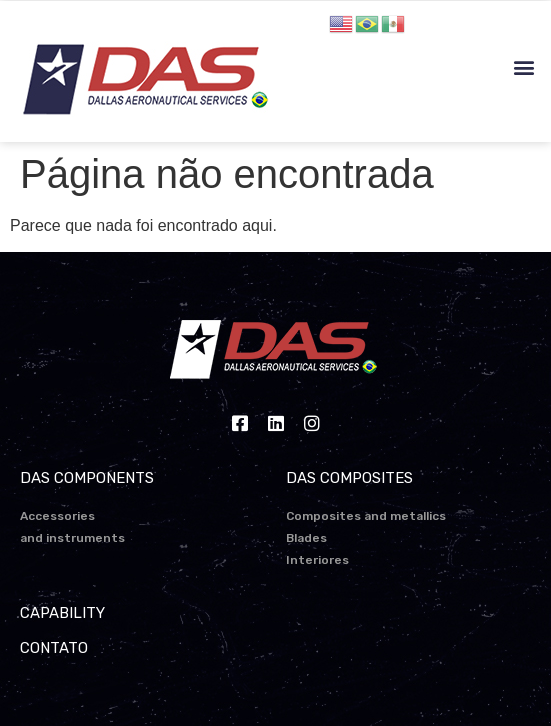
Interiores (317, 560)
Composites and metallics (366, 516)
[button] (524, 67)
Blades (306, 538)
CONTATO (54, 648)
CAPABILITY (62, 613)
